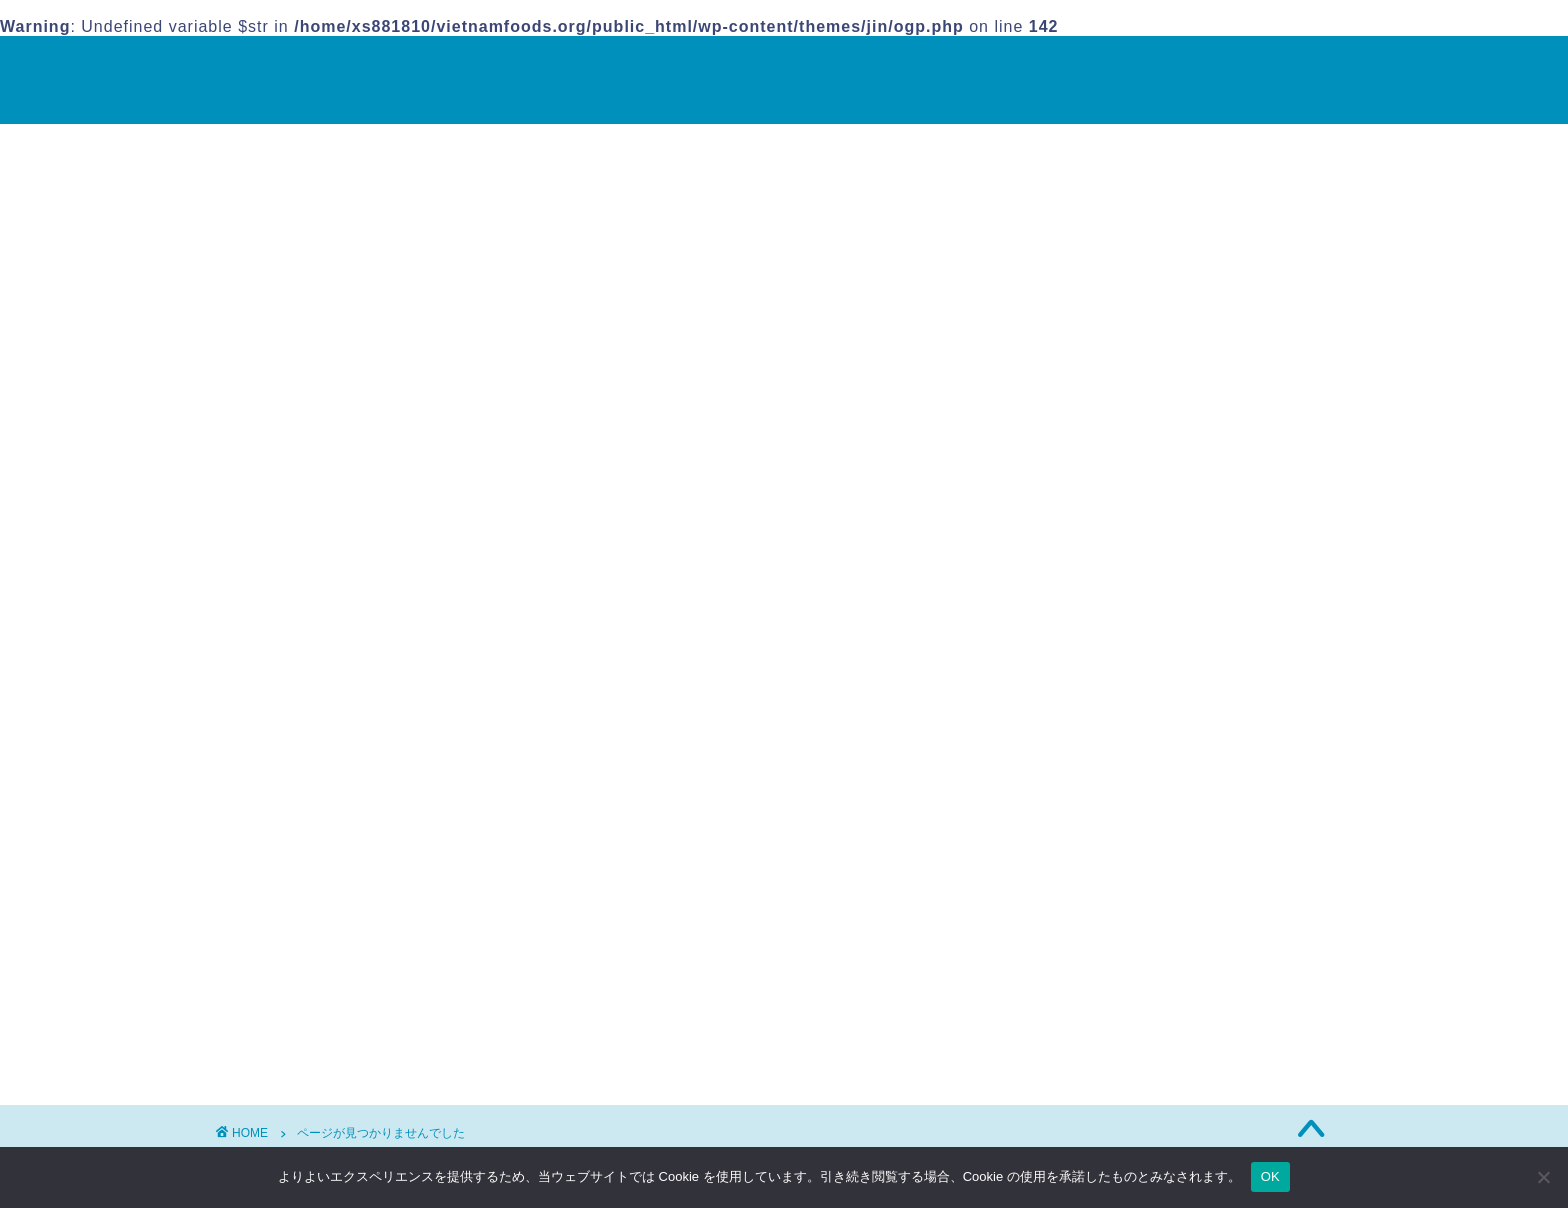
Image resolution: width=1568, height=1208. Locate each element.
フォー (1058, 398)
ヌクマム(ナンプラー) (1112, 356)
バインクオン (1082, 377)
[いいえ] (1543, 1177)
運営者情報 (1041, 510)
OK (1270, 1176)
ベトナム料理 (345, 1042)
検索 (1050, 197)
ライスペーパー (1090, 440)
